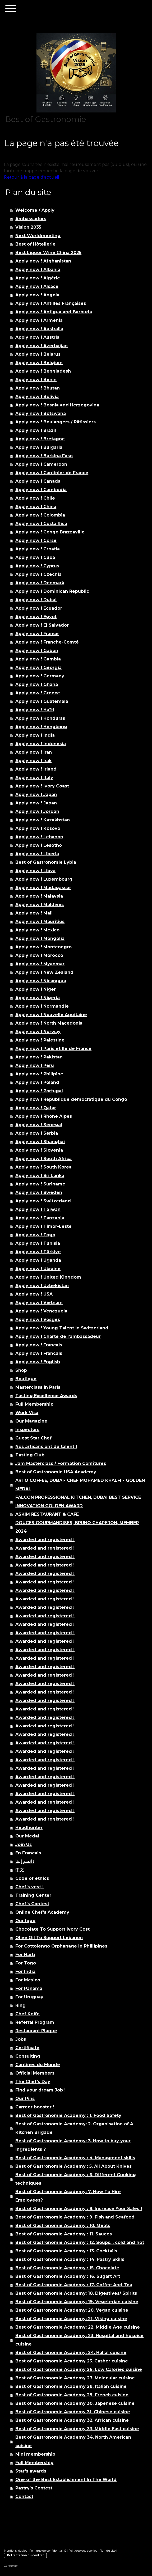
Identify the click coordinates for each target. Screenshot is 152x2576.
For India (25, 1971)
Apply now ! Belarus (38, 354)
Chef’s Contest (32, 1903)
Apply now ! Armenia (39, 320)
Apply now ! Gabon (36, 650)
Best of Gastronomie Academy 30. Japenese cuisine (75, 2403)
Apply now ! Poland (37, 1082)
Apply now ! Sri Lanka (39, 1175)
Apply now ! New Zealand (44, 972)
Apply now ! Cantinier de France (51, 472)
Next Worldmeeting (38, 235)
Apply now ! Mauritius (40, 921)
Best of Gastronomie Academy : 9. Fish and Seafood (75, 2217)
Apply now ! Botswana (40, 413)
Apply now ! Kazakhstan (42, 819)
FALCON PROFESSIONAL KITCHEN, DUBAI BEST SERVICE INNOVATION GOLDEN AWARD (78, 1501)
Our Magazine (31, 1421)
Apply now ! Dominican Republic (52, 591)
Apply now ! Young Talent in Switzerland (61, 1327)
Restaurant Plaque (36, 2030)
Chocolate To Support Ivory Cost (52, 1929)
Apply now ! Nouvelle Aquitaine (51, 1014)
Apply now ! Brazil (35, 430)
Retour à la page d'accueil (31, 177)
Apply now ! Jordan (37, 811)
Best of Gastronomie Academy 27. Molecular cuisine (75, 2377)
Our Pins (25, 2098)
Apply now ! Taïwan (38, 1209)
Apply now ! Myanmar (40, 963)
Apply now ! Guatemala (41, 701)
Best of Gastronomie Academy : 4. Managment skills (75, 2157)
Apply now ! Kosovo (37, 828)
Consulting (27, 2056)
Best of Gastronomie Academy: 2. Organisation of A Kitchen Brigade (74, 2128)
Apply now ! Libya (35, 870)
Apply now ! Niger (35, 989)
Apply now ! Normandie (42, 1006)
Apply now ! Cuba (35, 557)
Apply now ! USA (34, 1294)
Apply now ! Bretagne (40, 438)
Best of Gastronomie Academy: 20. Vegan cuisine (71, 2310)
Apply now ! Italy (34, 777)
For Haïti (25, 1954)
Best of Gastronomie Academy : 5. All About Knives (73, 2166)
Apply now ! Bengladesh (43, 371)
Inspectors (27, 1429)
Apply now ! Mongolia (40, 938)
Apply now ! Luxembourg (43, 879)
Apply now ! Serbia (36, 1133)
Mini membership (35, 2454)
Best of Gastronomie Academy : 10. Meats (62, 2225)
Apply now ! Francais (38, 1344)
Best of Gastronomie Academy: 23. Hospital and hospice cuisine (79, 2340)
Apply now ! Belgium (39, 362)
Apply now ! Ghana (36, 684)
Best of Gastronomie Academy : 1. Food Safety (68, 2115)
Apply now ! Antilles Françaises (50, 303)
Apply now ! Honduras (40, 718)
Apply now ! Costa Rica (41, 523)
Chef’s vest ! (29, 1886)
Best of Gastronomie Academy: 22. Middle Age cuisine (77, 2327)
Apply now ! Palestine (40, 1040)
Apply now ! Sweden (38, 1192)
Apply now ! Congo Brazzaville (50, 532)
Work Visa (26, 1412)
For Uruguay (29, 1996)
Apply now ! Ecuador (38, 608)
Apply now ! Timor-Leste (43, 1226)
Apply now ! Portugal (39, 1090)
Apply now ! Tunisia (37, 1243)
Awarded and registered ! (45, 1539)
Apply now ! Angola (37, 294)
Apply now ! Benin (36, 379)
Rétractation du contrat (25, 2555)
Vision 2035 (28, 227)
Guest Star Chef (33, 1438)
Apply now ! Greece (37, 692)
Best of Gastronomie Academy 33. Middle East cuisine (77, 2428)
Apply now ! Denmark (39, 582)
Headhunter (29, 1827)
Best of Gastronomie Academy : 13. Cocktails (66, 2250)
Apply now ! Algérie (37, 277)
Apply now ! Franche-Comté (47, 642)
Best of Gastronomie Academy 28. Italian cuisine (71, 2386)
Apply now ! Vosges (37, 1319)
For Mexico (27, 1979)
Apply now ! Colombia (40, 515)
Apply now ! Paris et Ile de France (53, 1048)
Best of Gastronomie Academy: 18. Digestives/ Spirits (76, 2293)
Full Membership (34, 1404)
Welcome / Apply (34, 210)
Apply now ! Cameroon (41, 464)
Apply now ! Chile (35, 498)
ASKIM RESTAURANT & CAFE (47, 1514)
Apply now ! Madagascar (43, 887)
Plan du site (107, 2550)
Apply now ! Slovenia (39, 1150)
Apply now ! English (37, 1361)
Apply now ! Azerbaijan (41, 345)
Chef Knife (27, 2013)
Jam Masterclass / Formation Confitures (60, 1463)
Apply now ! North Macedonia (48, 1023)
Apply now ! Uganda (38, 1260)
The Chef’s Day (32, 2081)
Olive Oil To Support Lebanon (49, 1937)
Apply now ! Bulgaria (38, 447)
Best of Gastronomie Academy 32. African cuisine (72, 2420)
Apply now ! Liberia (37, 853)
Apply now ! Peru (34, 1065)
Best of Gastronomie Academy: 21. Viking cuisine (71, 2318)
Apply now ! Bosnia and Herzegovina (57, 405)
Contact (24, 2496)
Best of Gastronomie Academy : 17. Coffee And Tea (73, 2284)
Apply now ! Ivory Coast (42, 786)
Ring (20, 2005)
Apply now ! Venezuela (41, 1311)
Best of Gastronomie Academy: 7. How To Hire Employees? (68, 2196)
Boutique (25, 1378)
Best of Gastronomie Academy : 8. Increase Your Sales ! (78, 2208)
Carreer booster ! (34, 2106)
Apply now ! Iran (33, 752)
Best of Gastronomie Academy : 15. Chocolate (67, 2267)
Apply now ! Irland (36, 769)
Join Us (23, 1844)
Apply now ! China (35, 506)
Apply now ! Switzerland (43, 1200)
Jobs (20, 2039)
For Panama (28, 1988)
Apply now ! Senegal (38, 1124)
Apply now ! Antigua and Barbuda (53, 311)
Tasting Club (29, 1454)
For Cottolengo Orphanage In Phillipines (61, 1946)
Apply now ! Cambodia (41, 489)
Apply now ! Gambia (38, 659)
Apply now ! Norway (38, 1031)
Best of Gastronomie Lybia (45, 862)
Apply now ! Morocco (39, 955)
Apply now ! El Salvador (42, 625)
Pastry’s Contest (33, 2488)
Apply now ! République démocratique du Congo (71, 1099)
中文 (19, 1869)
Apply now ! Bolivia (37, 396)
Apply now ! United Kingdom (48, 1277)
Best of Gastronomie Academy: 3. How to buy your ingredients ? (73, 2145)
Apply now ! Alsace (36, 286)
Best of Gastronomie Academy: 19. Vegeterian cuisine (76, 2301)
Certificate (27, 2047)
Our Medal (27, 1836)
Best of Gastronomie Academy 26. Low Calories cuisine (78, 2369)
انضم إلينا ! (24, 1861)
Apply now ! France (37, 633)
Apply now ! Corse (36, 540)
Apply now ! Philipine (39, 1073)
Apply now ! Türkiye (38, 1251)
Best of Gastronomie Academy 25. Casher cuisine (71, 2361)
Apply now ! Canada (38, 481)
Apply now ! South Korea (43, 1167)
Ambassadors (30, 218)
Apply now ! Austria (37, 337)
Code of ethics (32, 1878)
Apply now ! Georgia (38, 667)
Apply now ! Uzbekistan (42, 1285)
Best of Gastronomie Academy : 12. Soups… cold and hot (79, 2242)
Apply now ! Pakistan (39, 1057)
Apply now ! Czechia (38, 574)
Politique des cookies (82, 2550)
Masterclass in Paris (37, 1387)
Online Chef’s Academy (42, 1912)
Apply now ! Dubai (36, 599)
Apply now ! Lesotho (38, 845)
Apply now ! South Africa (43, 1158)
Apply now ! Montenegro (43, 946)
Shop (21, 1370)
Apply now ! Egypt (36, 616)
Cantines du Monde (37, 2064)
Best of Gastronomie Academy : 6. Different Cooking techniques (75, 2179)
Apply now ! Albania (37, 269)
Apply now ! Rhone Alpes (43, 1116)
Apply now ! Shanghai (40, 1141)
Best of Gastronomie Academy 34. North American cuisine (73, 2441)
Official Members (34, 2073)
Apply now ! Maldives (39, 904)
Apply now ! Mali (34, 913)
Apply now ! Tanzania (39, 1217)
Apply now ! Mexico (37, 929)
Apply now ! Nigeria (37, 997)
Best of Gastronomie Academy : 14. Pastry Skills (69, 2259)
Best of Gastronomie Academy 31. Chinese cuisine (72, 2411)
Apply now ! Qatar (35, 1107)
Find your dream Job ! (40, 2090)
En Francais (28, 1852)
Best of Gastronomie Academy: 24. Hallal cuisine (70, 2352)
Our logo (25, 1920)
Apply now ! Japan (36, 794)
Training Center (33, 1895)
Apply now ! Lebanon (39, 836)
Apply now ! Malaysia (39, 896)
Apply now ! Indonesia (40, 743)
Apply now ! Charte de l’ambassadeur (58, 1336)
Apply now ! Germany (39, 675)
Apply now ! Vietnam (39, 1302)
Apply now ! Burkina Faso (44, 455)
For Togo (25, 1963)
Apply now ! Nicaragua (40, 980)
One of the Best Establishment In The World (66, 2479)
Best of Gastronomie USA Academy (55, 1471)
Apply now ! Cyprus (37, 565)
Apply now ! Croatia (37, 548)
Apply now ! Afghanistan (43, 261)
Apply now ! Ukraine (38, 1268)
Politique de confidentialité (47, 2550)
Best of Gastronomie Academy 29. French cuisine (71, 2394)
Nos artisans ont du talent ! (46, 1446)
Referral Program (34, 2022)
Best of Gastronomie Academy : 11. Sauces (63, 2234)
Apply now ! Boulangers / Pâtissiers (55, 421)
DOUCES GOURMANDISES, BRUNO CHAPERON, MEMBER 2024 (77, 1527)
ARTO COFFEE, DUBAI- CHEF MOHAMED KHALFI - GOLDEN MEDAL (80, 1484)
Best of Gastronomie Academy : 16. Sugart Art (67, 2276)
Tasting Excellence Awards (46, 1395)
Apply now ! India (35, 735)
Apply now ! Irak (33, 760)
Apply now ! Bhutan (37, 388)
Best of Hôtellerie (35, 244)
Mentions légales (15, 2550)
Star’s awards (30, 2471)
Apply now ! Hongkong (41, 726)
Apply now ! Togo (35, 1234)
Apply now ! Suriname (40, 1184)
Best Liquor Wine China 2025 (48, 252)
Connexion (11, 2566)
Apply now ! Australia (39, 328)
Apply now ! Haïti (34, 709)
